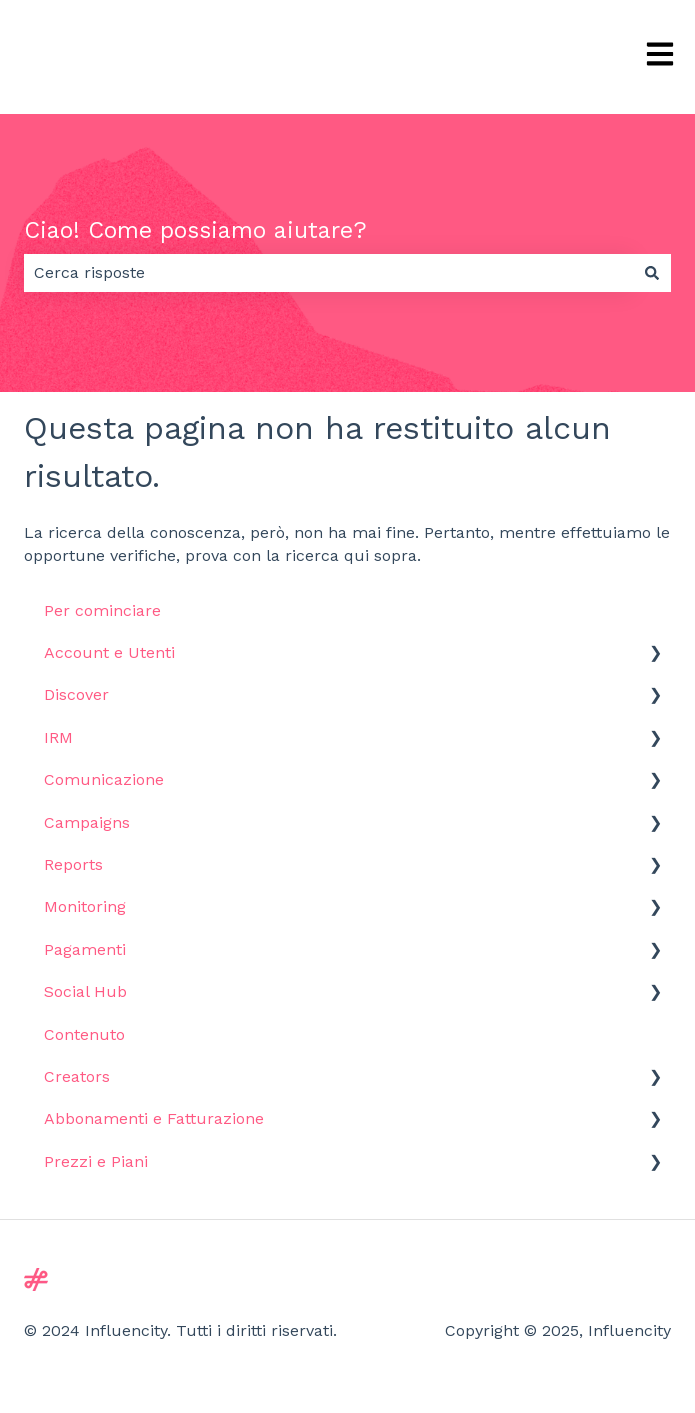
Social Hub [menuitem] (85, 991)
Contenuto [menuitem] (84, 1034)
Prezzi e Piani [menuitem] (96, 1161)
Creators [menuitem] (77, 1076)
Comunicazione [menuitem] (104, 779)
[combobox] (328, 273)
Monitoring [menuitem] (85, 906)
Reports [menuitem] (73, 864)
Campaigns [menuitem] (87, 822)
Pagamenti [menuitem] (85, 949)
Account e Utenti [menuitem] (109, 652)
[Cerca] (652, 273)
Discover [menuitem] (76, 694)
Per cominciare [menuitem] (102, 610)
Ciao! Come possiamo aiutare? (195, 230)
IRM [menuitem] (58, 737)
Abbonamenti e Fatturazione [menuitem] (154, 1118)
